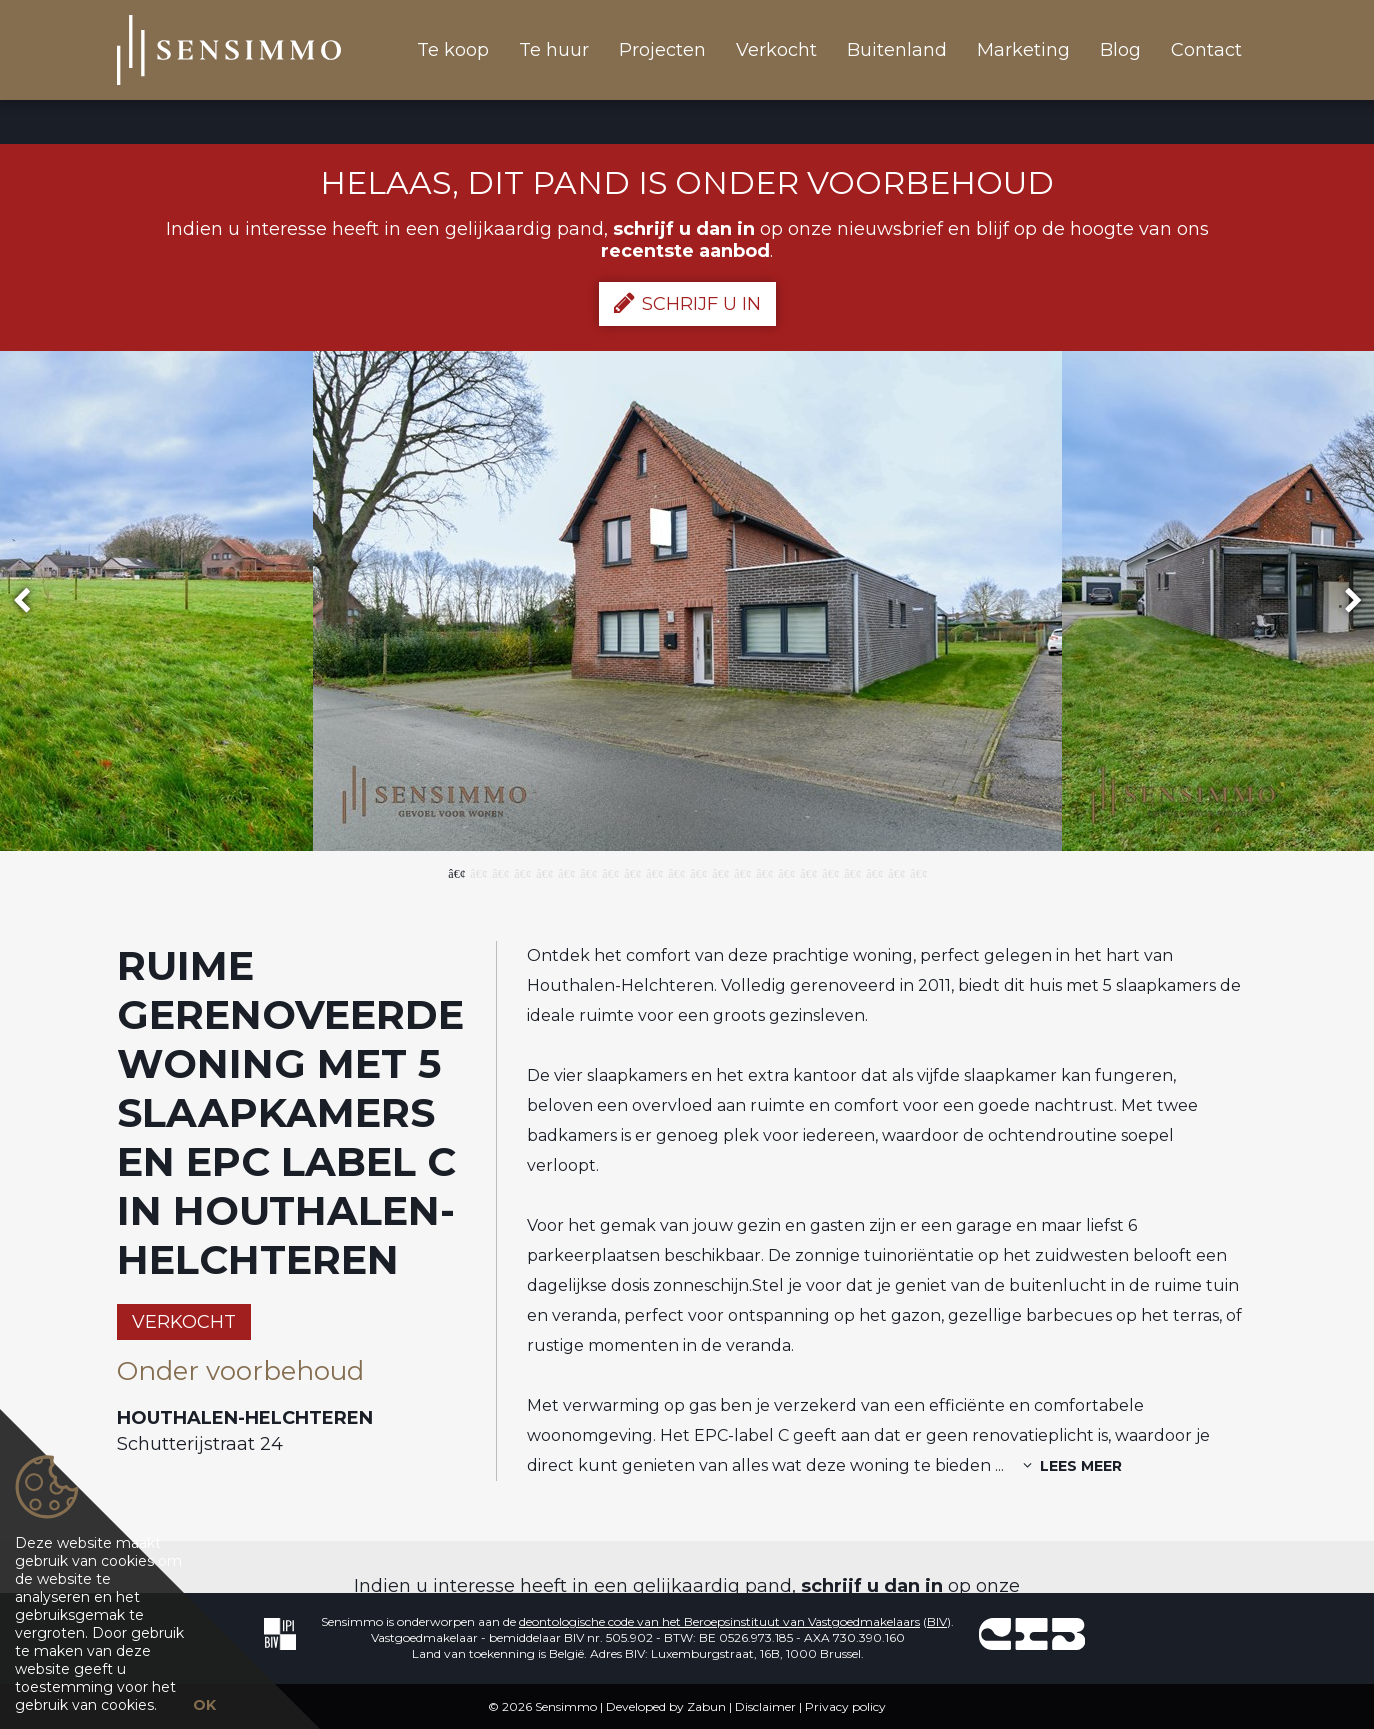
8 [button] (610, 872)
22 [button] (918, 872)
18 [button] (830, 872)
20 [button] (874, 872)
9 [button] (632, 872)
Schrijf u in (687, 303)
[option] (687, 601)
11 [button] (676, 872)
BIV (937, 1621)
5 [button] (544, 872)
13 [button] (720, 872)
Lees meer (1072, 1466)
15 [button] (764, 872)
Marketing (1023, 50)
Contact (1206, 50)
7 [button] (588, 872)
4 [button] (522, 872)
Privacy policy (845, 1706)
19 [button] (852, 872)
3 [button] (500, 872)
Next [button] (1344, 601)
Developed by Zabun (666, 1706)
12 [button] (698, 872)
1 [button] (456, 872)
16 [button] (786, 872)
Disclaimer (765, 1706)
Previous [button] (31, 601)
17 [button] (808, 872)
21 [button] (896, 872)
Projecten (662, 50)
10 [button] (654, 872)
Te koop (453, 50)
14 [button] (742, 872)
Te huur (554, 50)
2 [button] (478, 872)
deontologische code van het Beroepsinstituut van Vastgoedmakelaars (719, 1621)
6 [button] (566, 872)
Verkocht (776, 50)
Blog (1120, 50)
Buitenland (897, 50)
